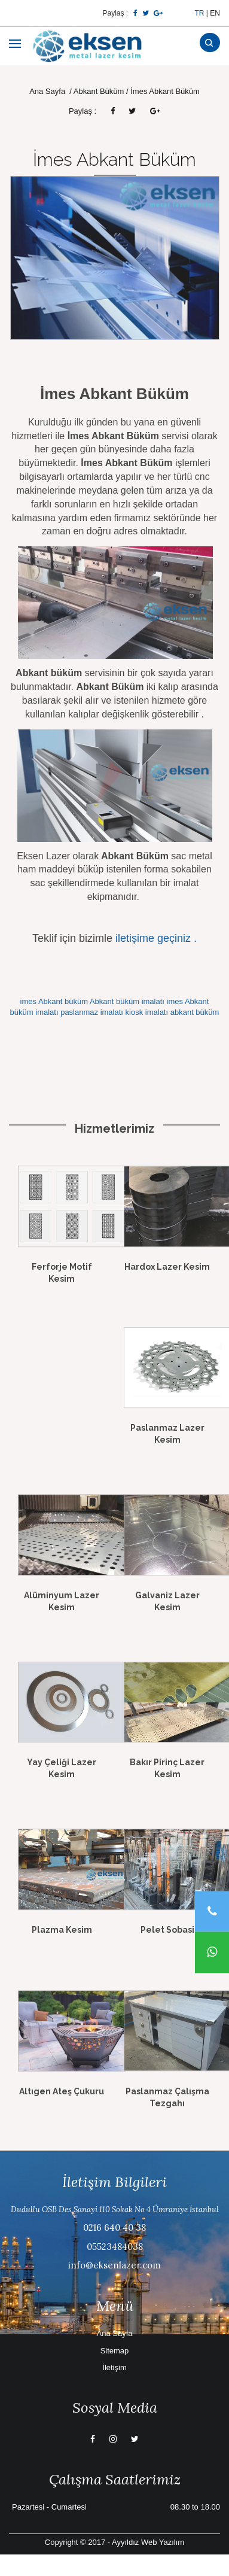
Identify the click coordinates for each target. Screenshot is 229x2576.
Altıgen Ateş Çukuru (61, 2091)
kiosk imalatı (147, 1012)
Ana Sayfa (48, 91)
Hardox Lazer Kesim (167, 1267)
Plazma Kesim (62, 1930)
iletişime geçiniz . (156, 938)
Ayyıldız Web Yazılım (148, 2542)
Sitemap (114, 2350)
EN (215, 13)
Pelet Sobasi (167, 1930)
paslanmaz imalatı (91, 1012)
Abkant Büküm (99, 91)
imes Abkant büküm (54, 1001)
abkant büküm (194, 1012)
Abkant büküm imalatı (127, 1001)
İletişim (114, 2367)
